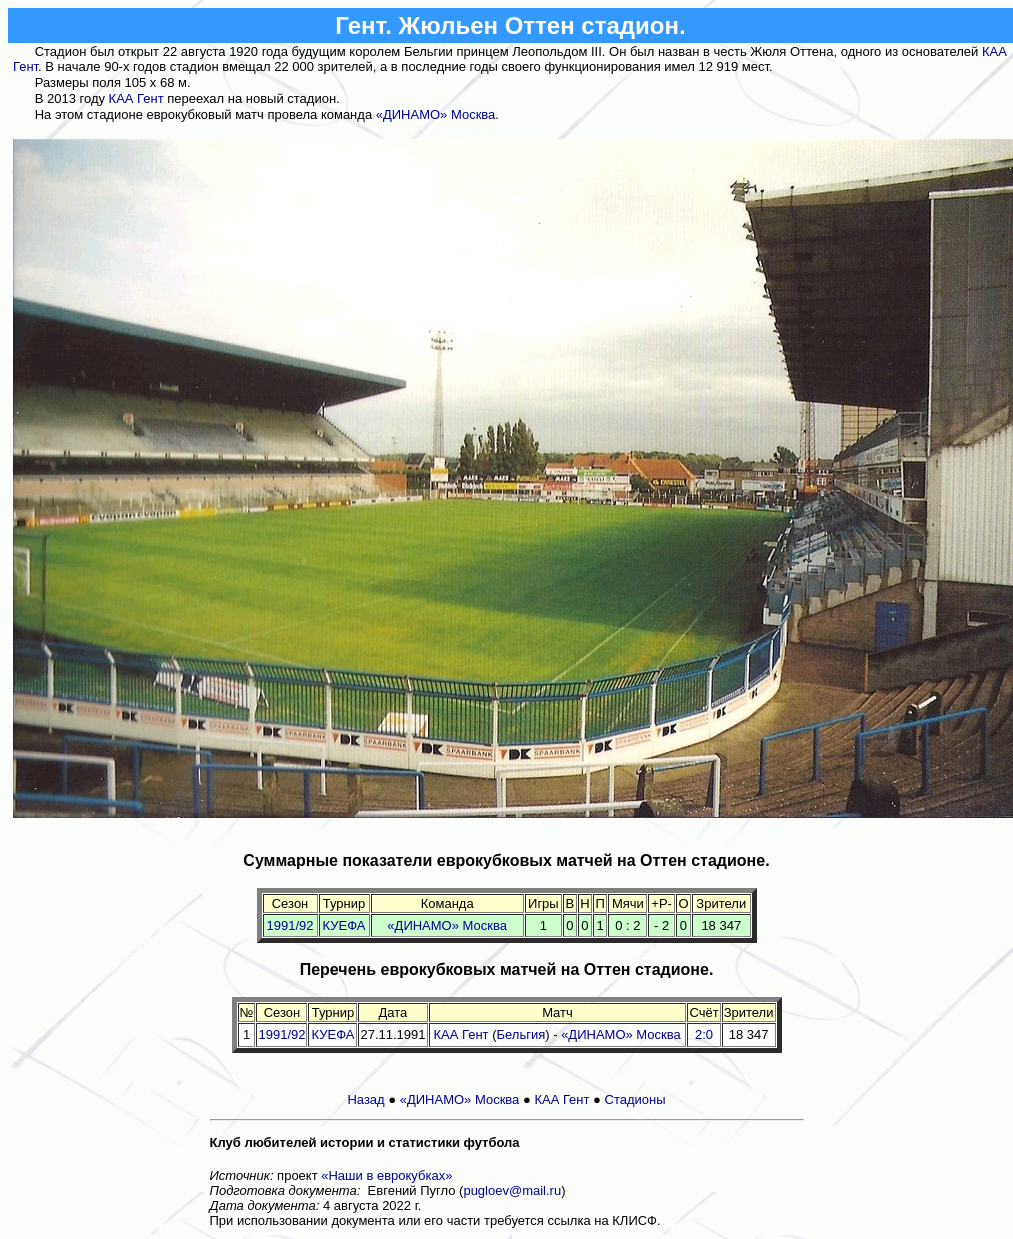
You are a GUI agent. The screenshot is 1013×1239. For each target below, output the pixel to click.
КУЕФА (344, 925)
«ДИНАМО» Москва (436, 114)
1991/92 (290, 925)
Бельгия (521, 1034)
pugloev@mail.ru (512, 1190)
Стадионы (635, 1099)
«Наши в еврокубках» (386, 1175)
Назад (365, 1099)
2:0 (704, 1034)
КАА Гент (136, 98)
